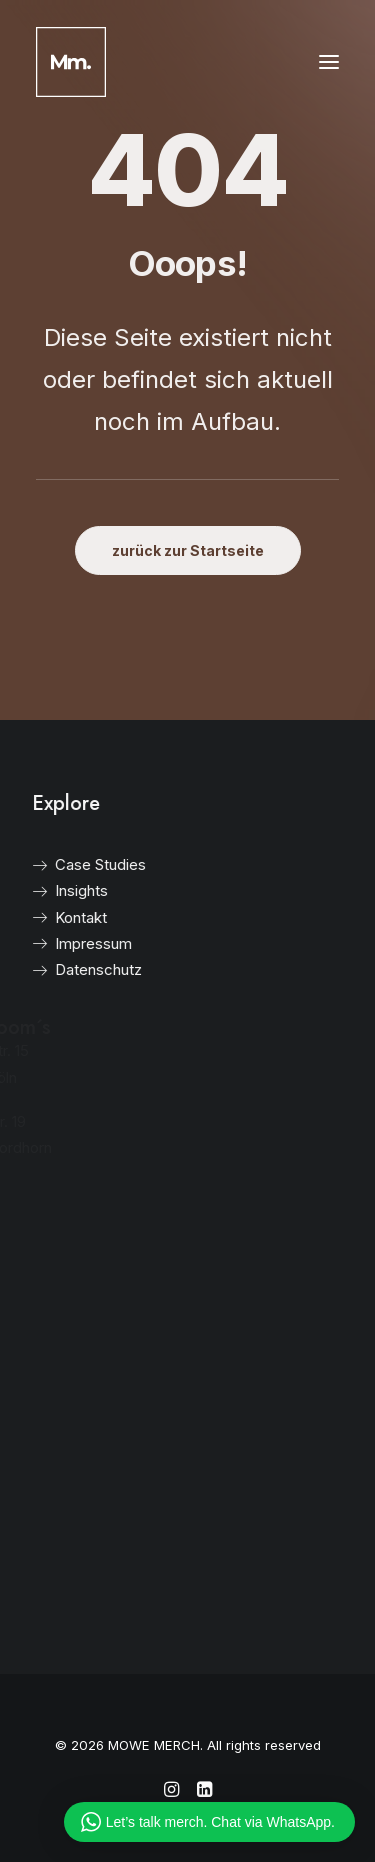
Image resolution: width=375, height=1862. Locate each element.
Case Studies (74, 864)
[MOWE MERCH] (71, 62)
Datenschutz (72, 969)
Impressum (67, 943)
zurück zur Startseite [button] (188, 550)
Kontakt (55, 917)
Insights (55, 890)
